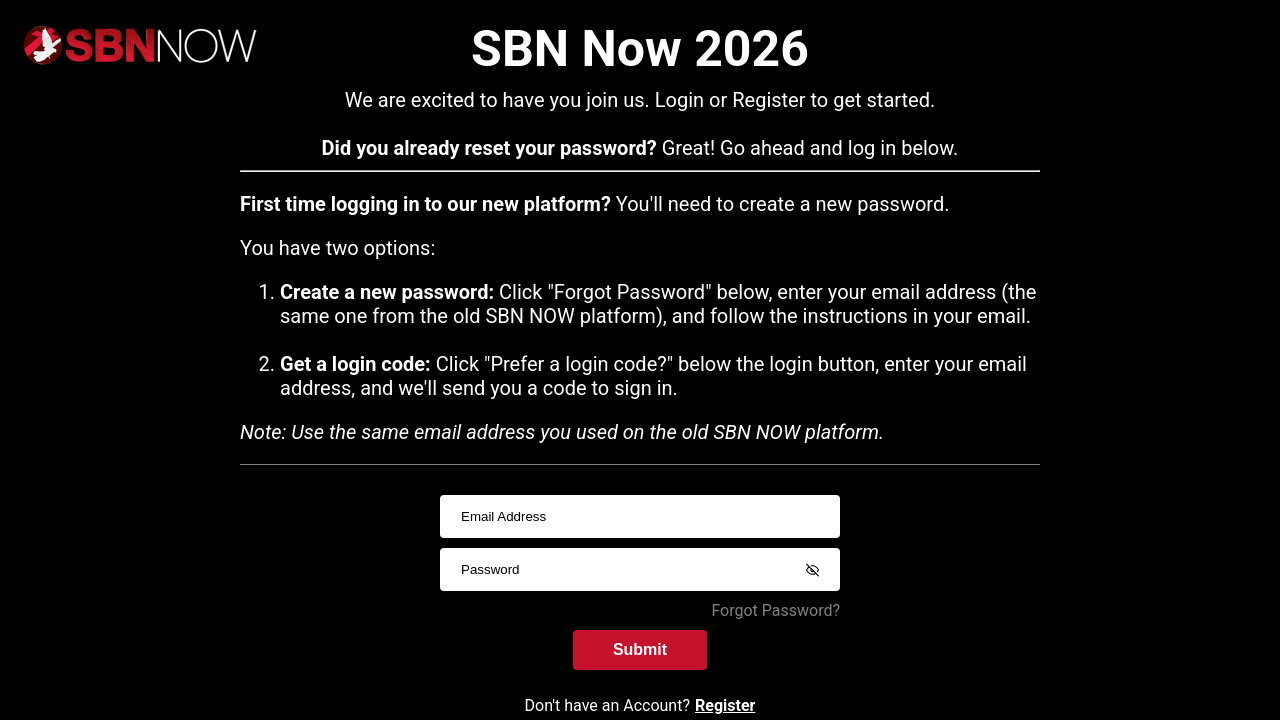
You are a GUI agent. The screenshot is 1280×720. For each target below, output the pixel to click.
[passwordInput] (640, 569)
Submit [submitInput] (640, 649)
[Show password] (812, 570)
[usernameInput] (640, 516)
